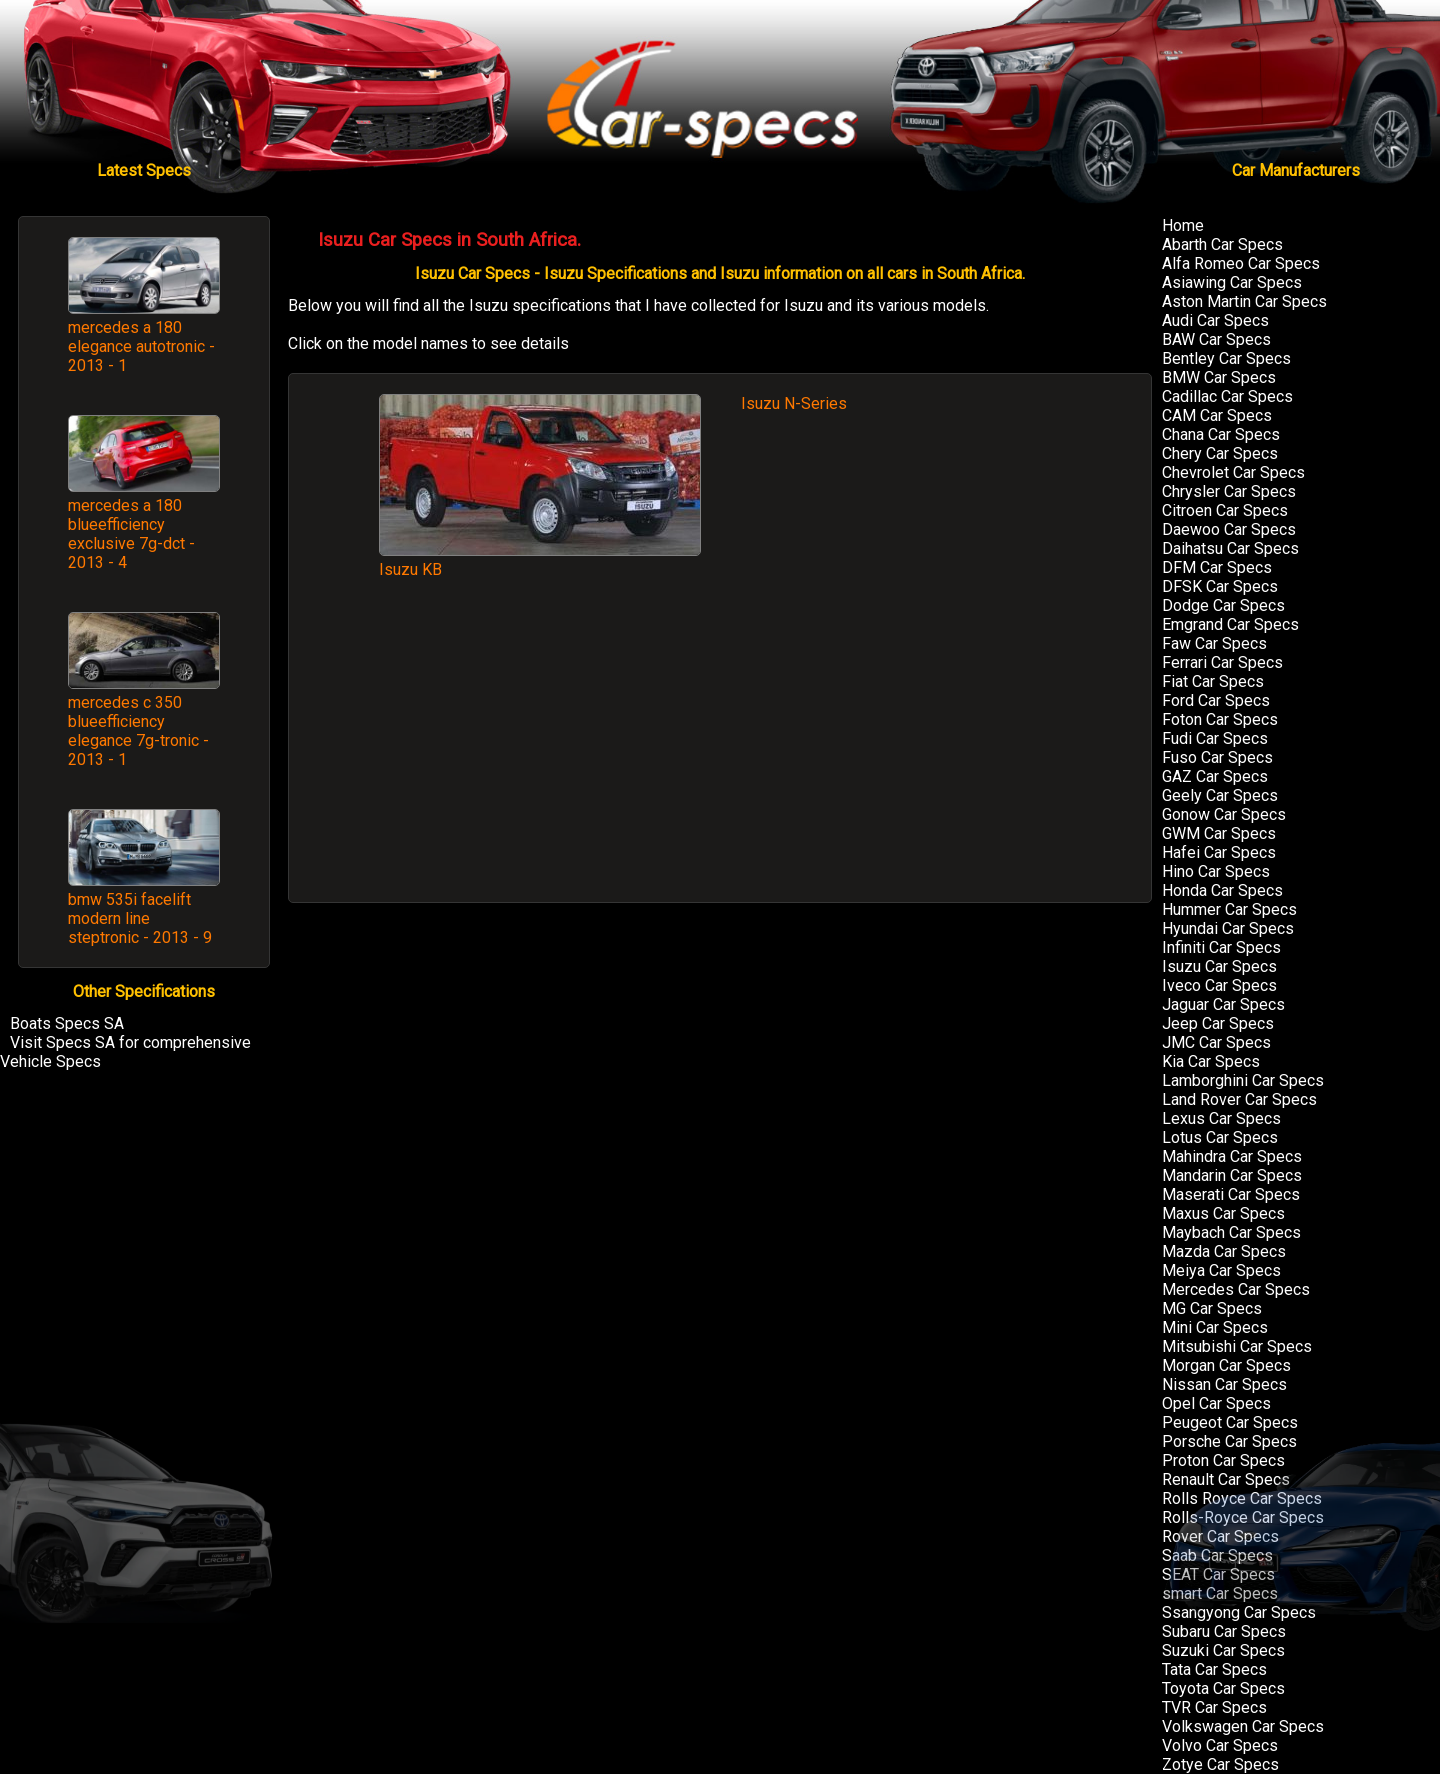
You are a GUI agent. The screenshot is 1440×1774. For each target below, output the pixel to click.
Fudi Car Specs (1215, 738)
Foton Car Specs (1220, 719)
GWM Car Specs (1219, 833)
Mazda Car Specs (1224, 1251)
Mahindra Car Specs (1232, 1156)
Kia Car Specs (1211, 1061)
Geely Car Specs (1220, 795)
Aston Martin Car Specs (1244, 301)
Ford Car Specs (1216, 700)
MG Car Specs (1212, 1308)
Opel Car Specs (1216, 1403)
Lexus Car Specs (1221, 1118)
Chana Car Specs (1221, 434)
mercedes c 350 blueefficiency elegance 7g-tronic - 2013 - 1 (138, 731)
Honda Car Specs (1222, 890)
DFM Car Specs (1217, 567)
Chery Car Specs (1220, 453)
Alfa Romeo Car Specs (1241, 263)
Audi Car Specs (1215, 320)
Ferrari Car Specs (1222, 662)
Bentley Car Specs (1226, 358)
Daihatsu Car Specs (1230, 548)
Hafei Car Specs (1219, 852)
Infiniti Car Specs (1221, 947)
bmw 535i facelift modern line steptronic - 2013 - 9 (140, 918)
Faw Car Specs (1214, 643)
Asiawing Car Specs (1232, 282)
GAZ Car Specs (1215, 776)
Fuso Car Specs (1217, 757)
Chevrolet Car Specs (1233, 472)
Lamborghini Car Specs (1243, 1080)
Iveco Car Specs (1219, 985)
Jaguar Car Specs (1223, 1004)
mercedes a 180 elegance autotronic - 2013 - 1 (141, 346)
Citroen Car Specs (1225, 510)
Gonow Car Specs (1224, 814)
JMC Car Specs (1216, 1042)
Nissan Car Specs (1224, 1384)
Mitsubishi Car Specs (1237, 1346)
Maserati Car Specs (1231, 1194)
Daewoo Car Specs (1229, 529)
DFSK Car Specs (1220, 586)
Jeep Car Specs (1218, 1023)
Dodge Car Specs (1223, 605)
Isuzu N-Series (794, 403)
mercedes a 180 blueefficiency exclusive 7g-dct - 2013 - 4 (131, 534)
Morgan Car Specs (1226, 1365)
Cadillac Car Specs (1227, 396)
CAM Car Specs (1217, 415)
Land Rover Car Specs (1239, 1099)
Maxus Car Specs (1223, 1213)
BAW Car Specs (1216, 339)
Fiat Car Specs (1213, 681)
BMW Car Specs (1219, 377)
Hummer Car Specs (1229, 909)
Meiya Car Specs (1221, 1270)
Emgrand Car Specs (1230, 624)
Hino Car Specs (1216, 871)
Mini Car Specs (1215, 1327)
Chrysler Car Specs (1229, 491)
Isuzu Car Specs (1219, 966)
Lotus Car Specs (1220, 1137)
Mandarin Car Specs (1232, 1175)
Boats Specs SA (67, 1023)
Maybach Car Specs (1231, 1232)
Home (1183, 225)
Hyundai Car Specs (1228, 928)
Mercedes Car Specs (1236, 1289)
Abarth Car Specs (1222, 244)
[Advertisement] (720, 750)
